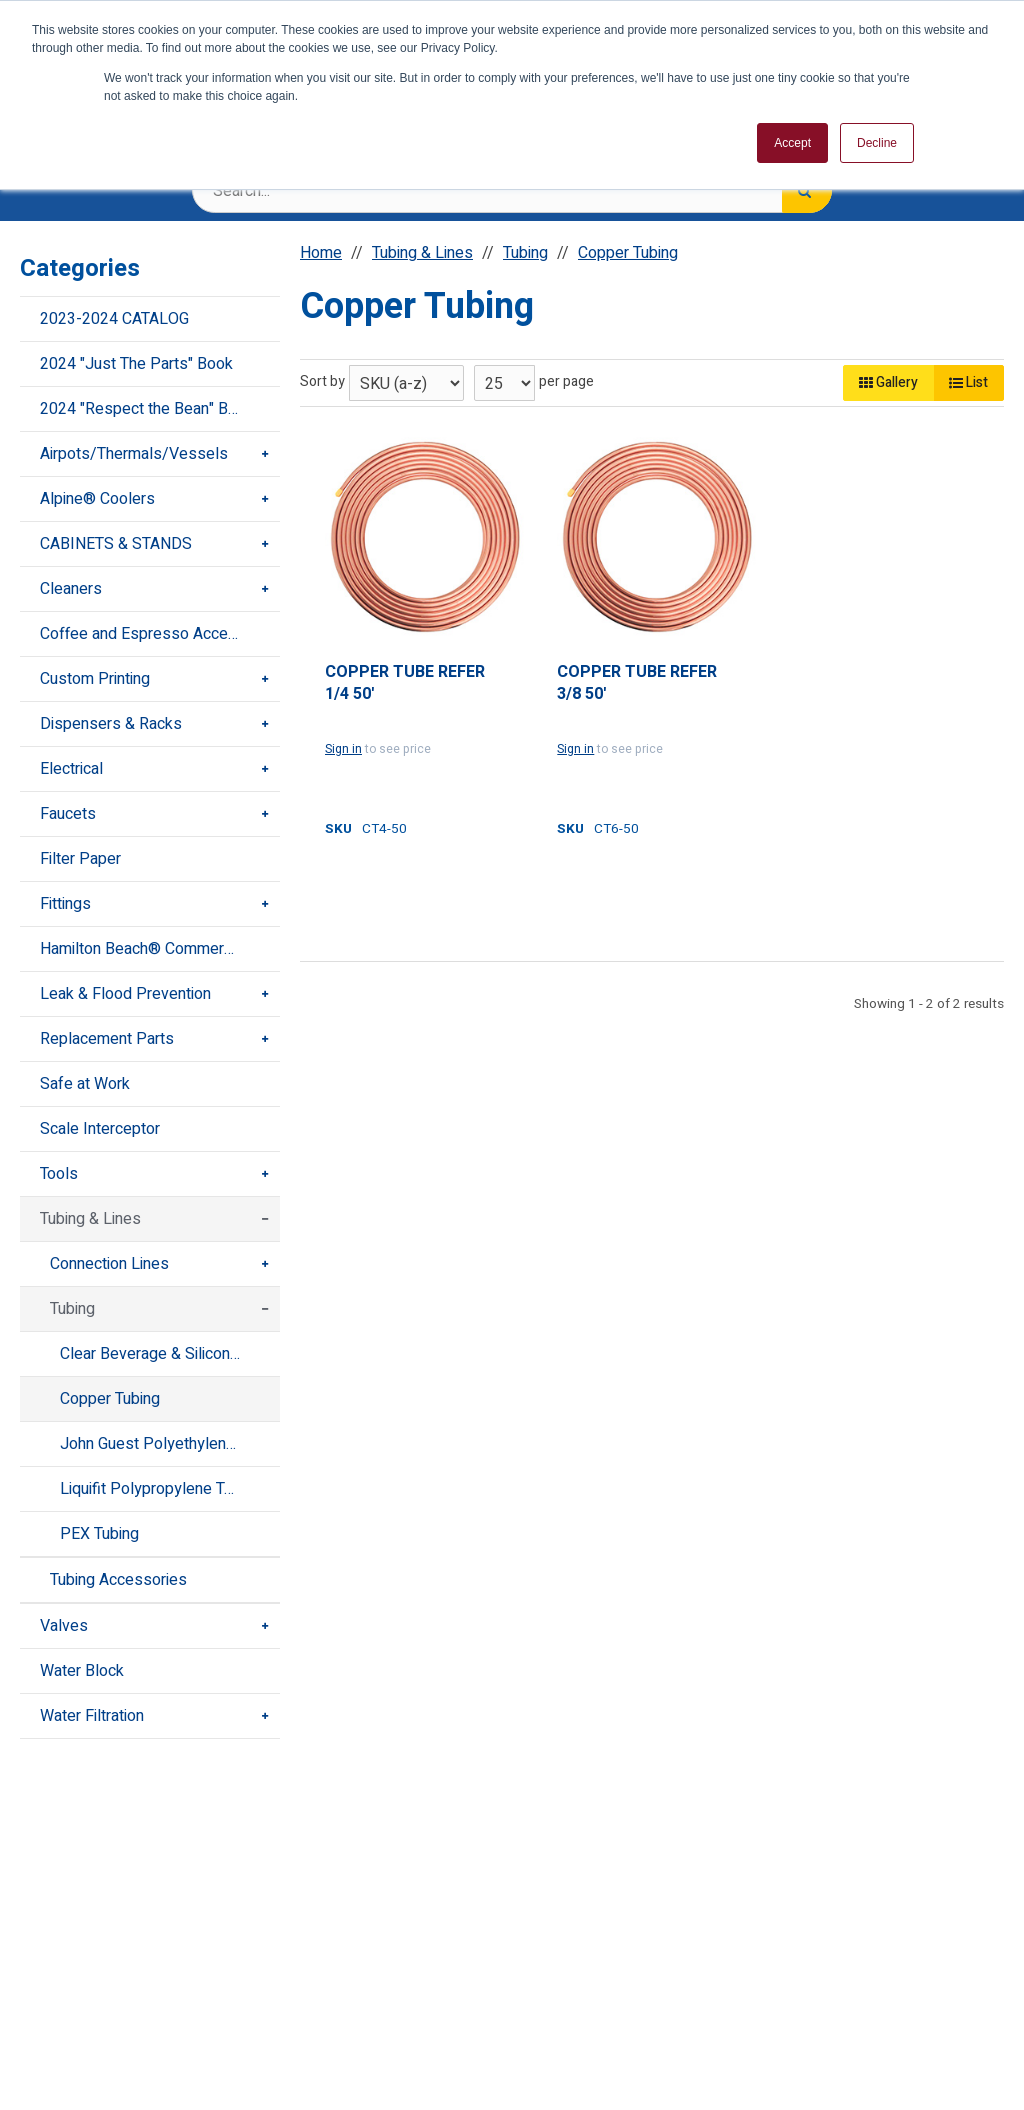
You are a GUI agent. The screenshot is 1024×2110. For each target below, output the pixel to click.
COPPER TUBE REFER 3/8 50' (637, 683)
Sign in (343, 749)
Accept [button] (792, 143)
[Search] (807, 190)
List (968, 382)
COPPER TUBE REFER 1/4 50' (405, 683)
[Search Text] (512, 190)
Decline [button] (877, 143)
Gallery (888, 382)
